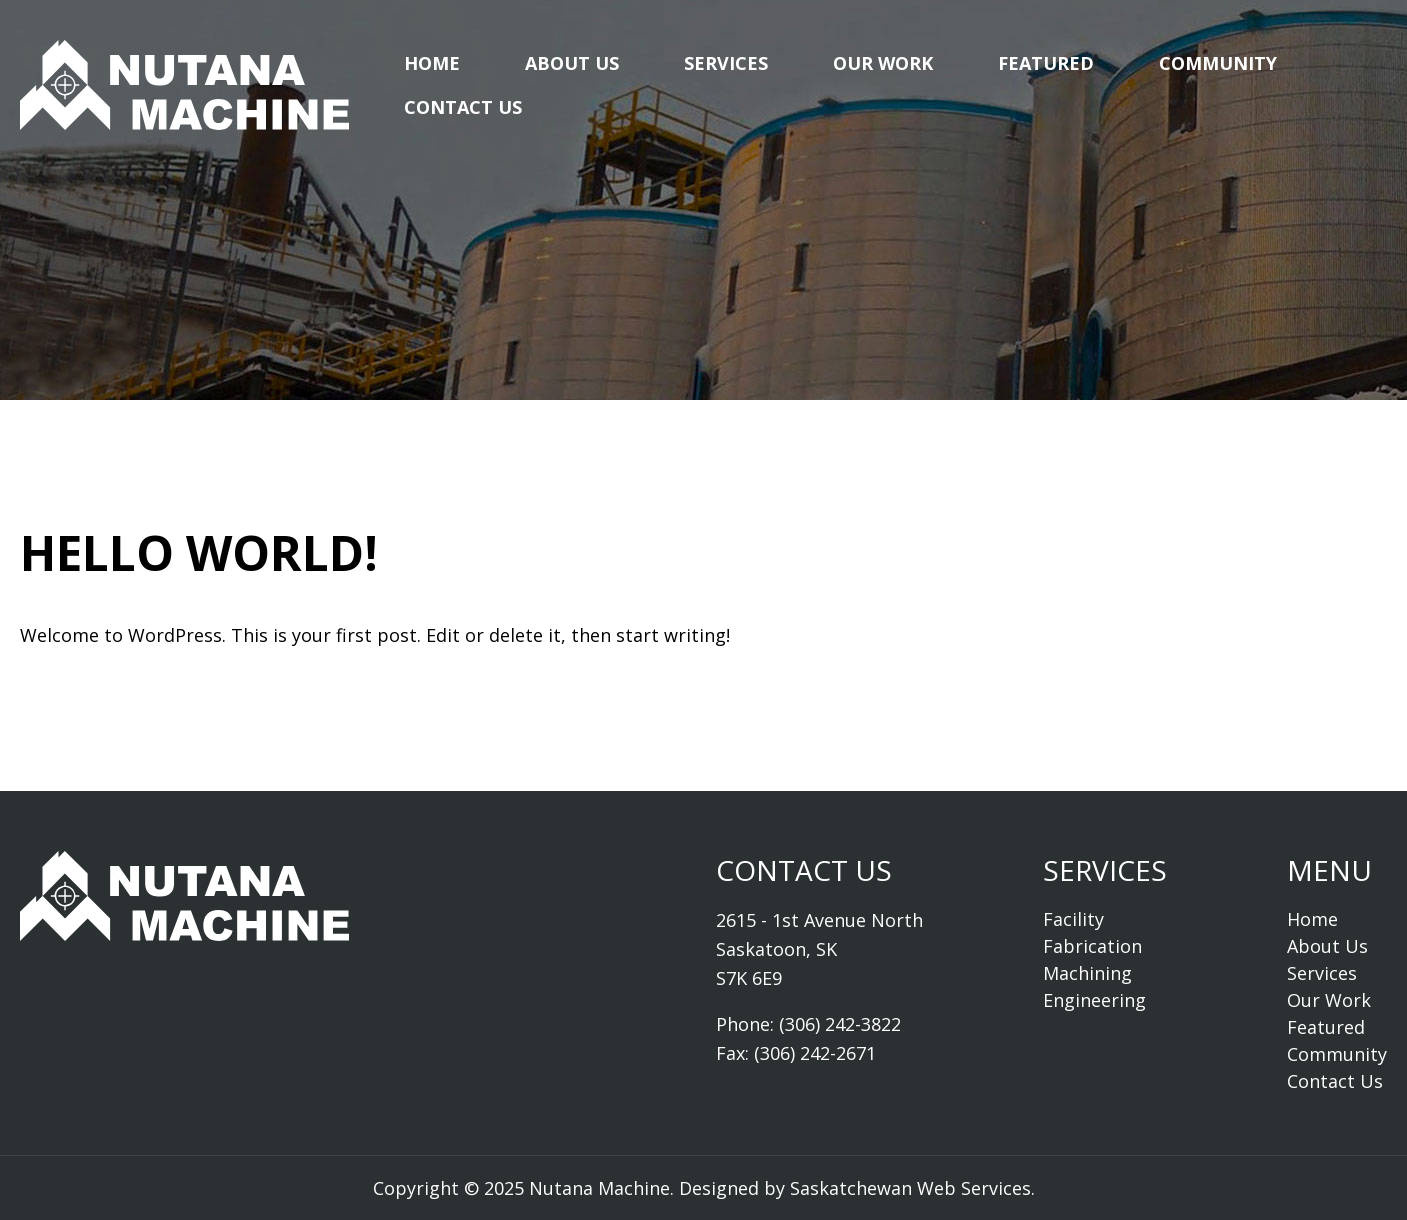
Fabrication (1092, 946)
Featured (1046, 63)
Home (432, 63)
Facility (1073, 919)
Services (726, 63)
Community (1218, 63)
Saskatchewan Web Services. (912, 1188)
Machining (1087, 973)
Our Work (883, 63)
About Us (572, 63)
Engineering (1094, 1000)
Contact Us (463, 107)
